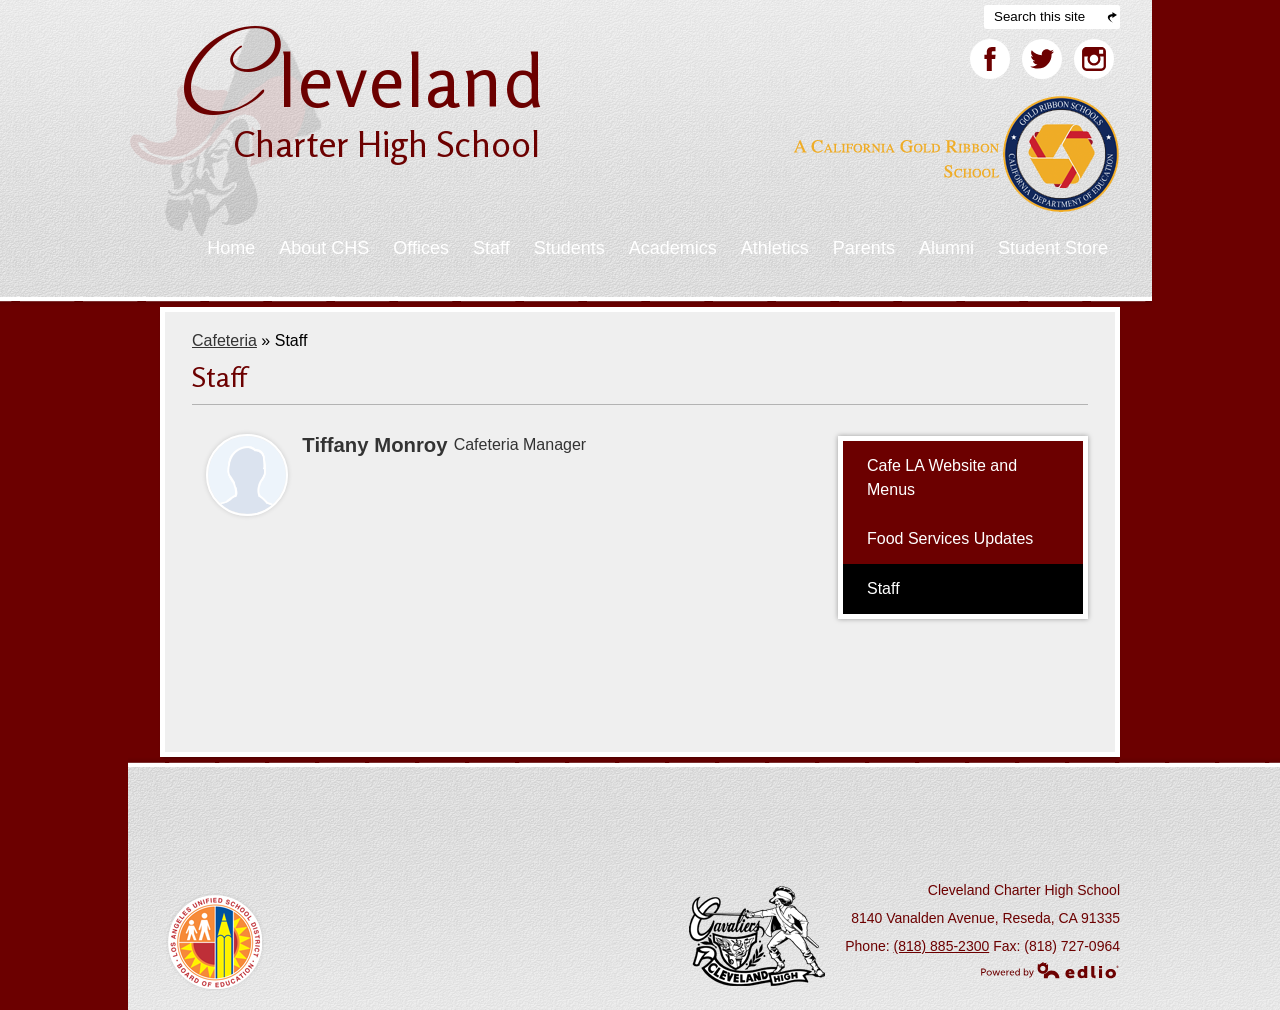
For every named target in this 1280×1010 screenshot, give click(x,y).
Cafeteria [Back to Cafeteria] (224, 340)
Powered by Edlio (1050, 970)
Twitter (1042, 63)
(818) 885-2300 (942, 946)
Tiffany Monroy (374, 445)
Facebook (990, 63)
